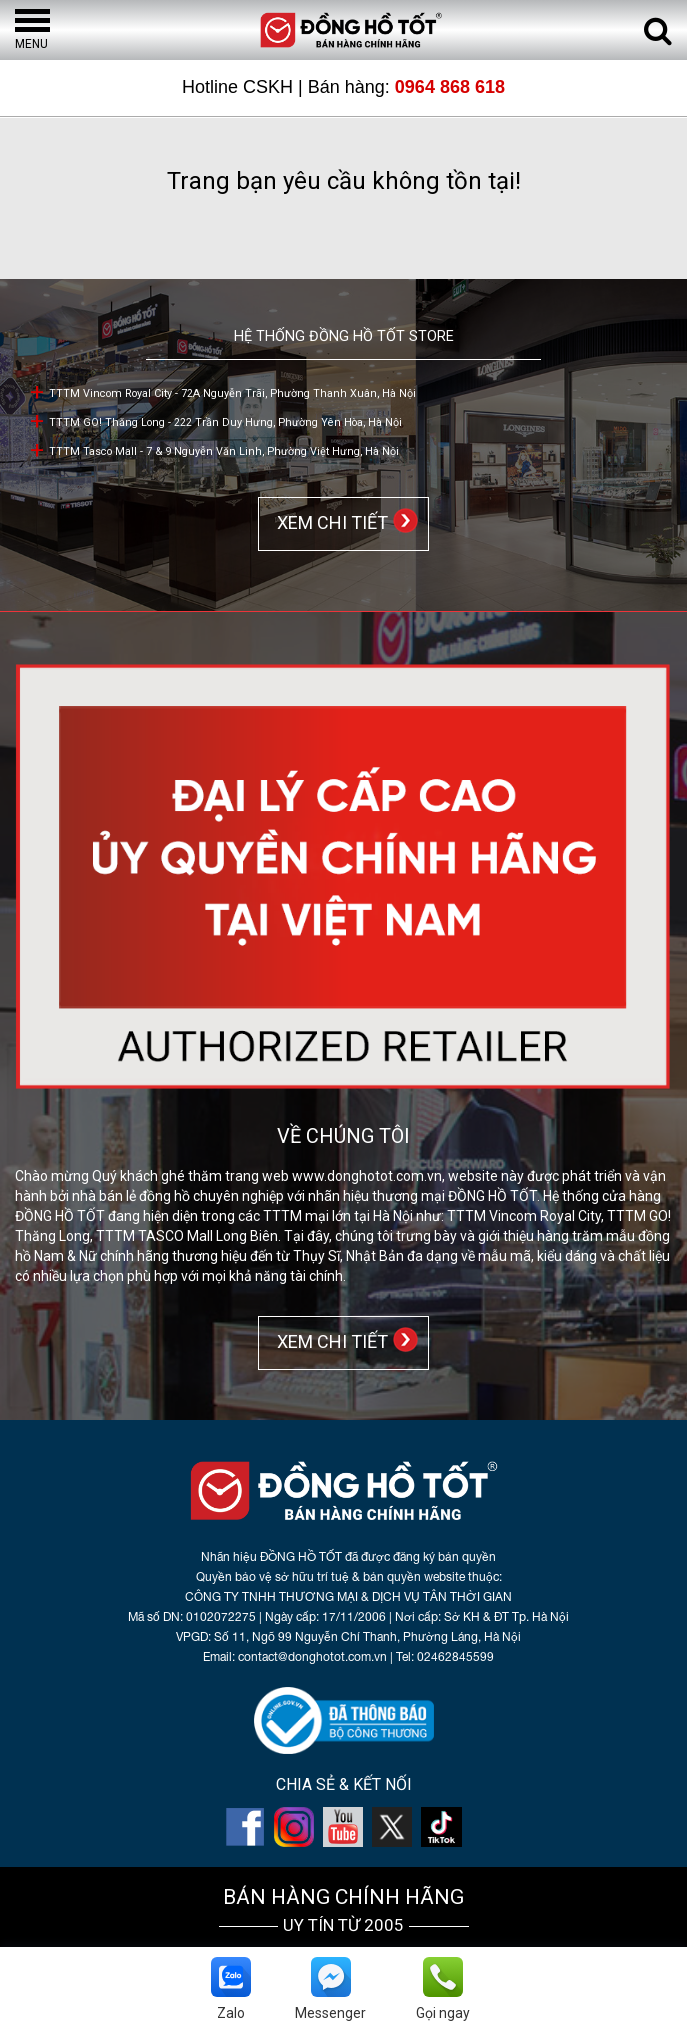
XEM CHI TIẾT (328, 522)
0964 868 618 (450, 87)
